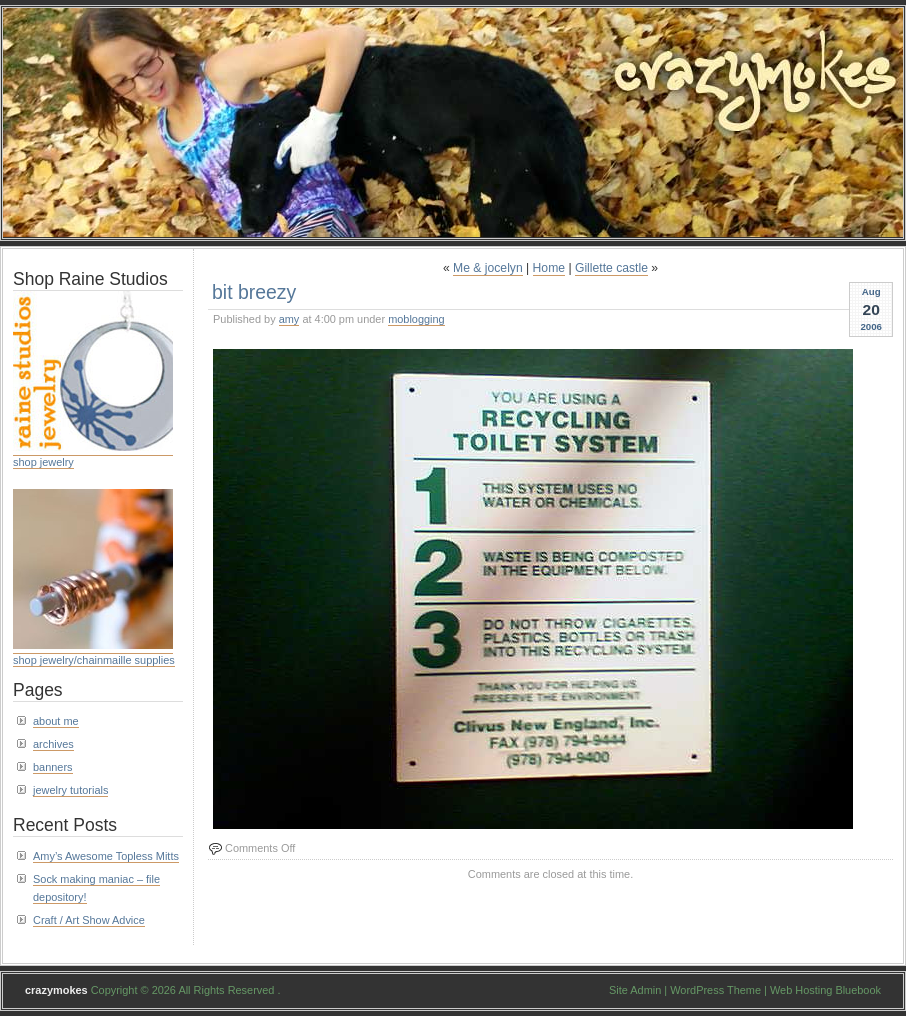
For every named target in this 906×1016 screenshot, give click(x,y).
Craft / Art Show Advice (89, 920)
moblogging (416, 319)
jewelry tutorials (70, 790)
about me (56, 721)
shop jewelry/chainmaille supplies (94, 660)
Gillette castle (611, 268)
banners (53, 767)
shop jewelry (43, 462)
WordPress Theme (715, 990)
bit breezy (254, 292)
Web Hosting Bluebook (825, 990)
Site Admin (635, 990)
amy (289, 319)
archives (53, 744)
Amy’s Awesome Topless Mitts (106, 856)
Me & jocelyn (488, 268)
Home (549, 268)
